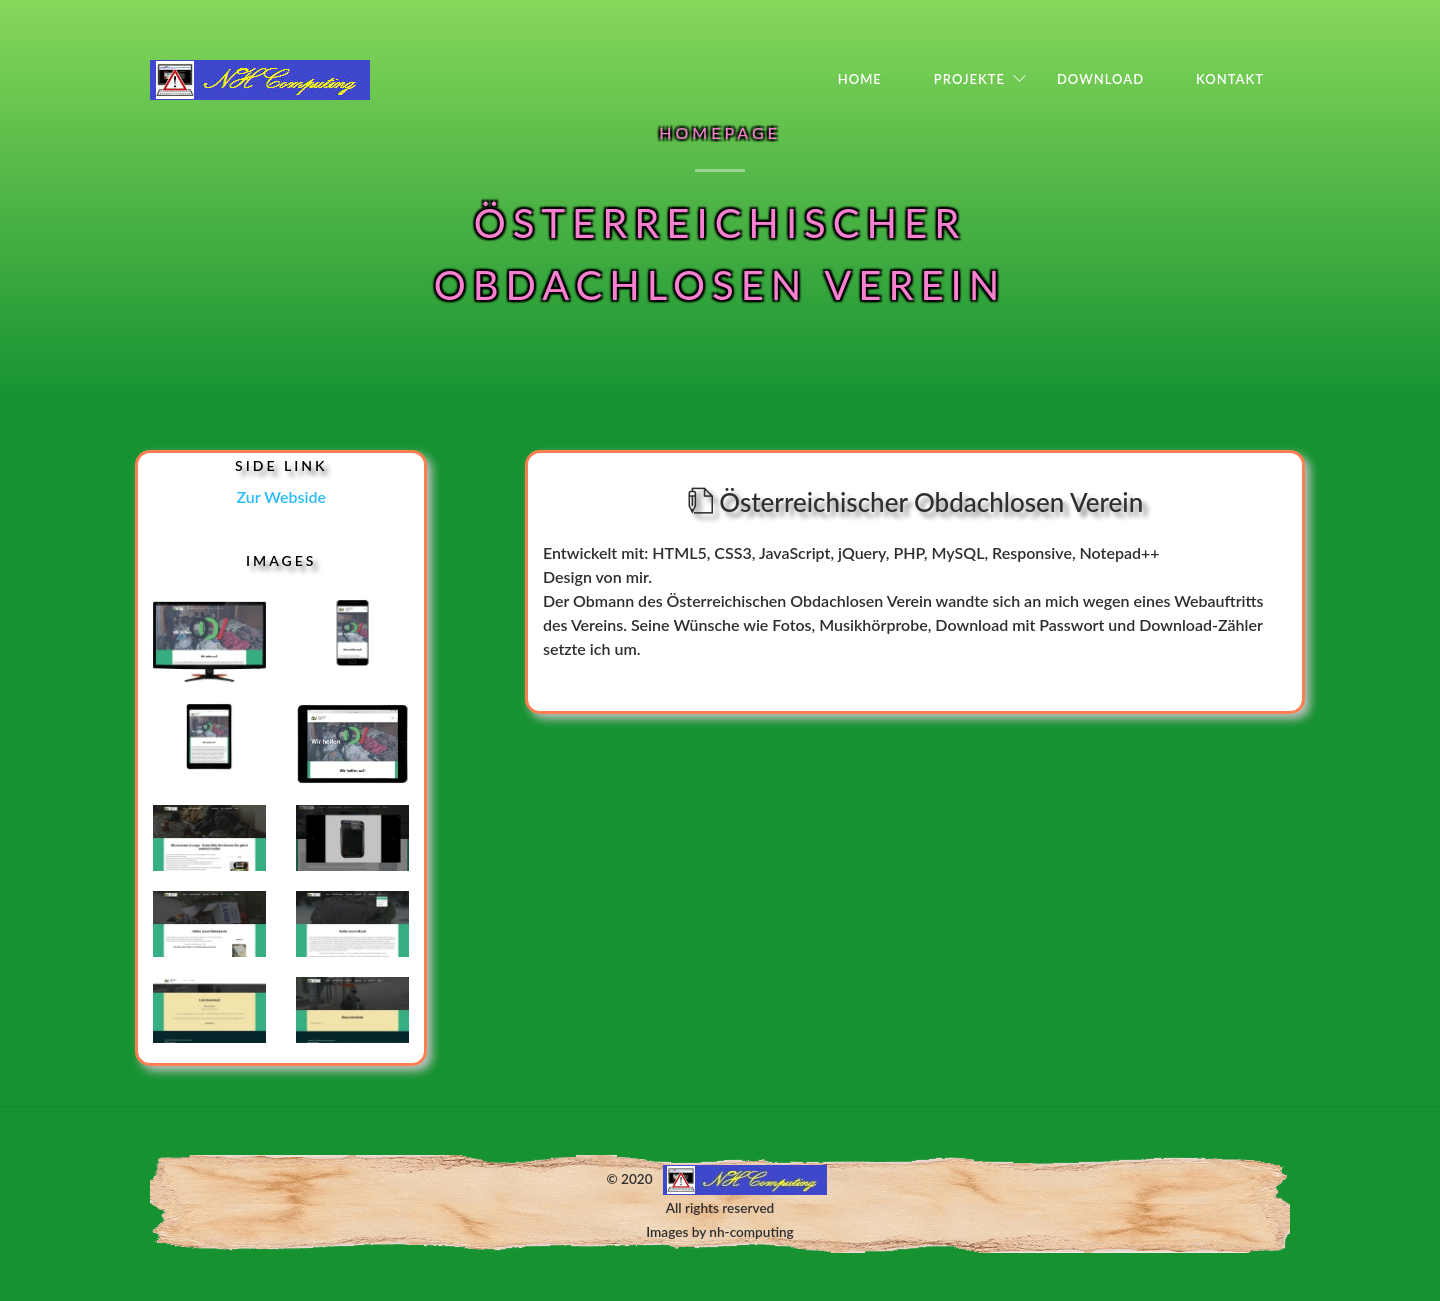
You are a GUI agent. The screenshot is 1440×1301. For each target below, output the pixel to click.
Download (1100, 79)
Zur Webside (281, 496)
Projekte (969, 79)
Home (860, 79)
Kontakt (1230, 79)
